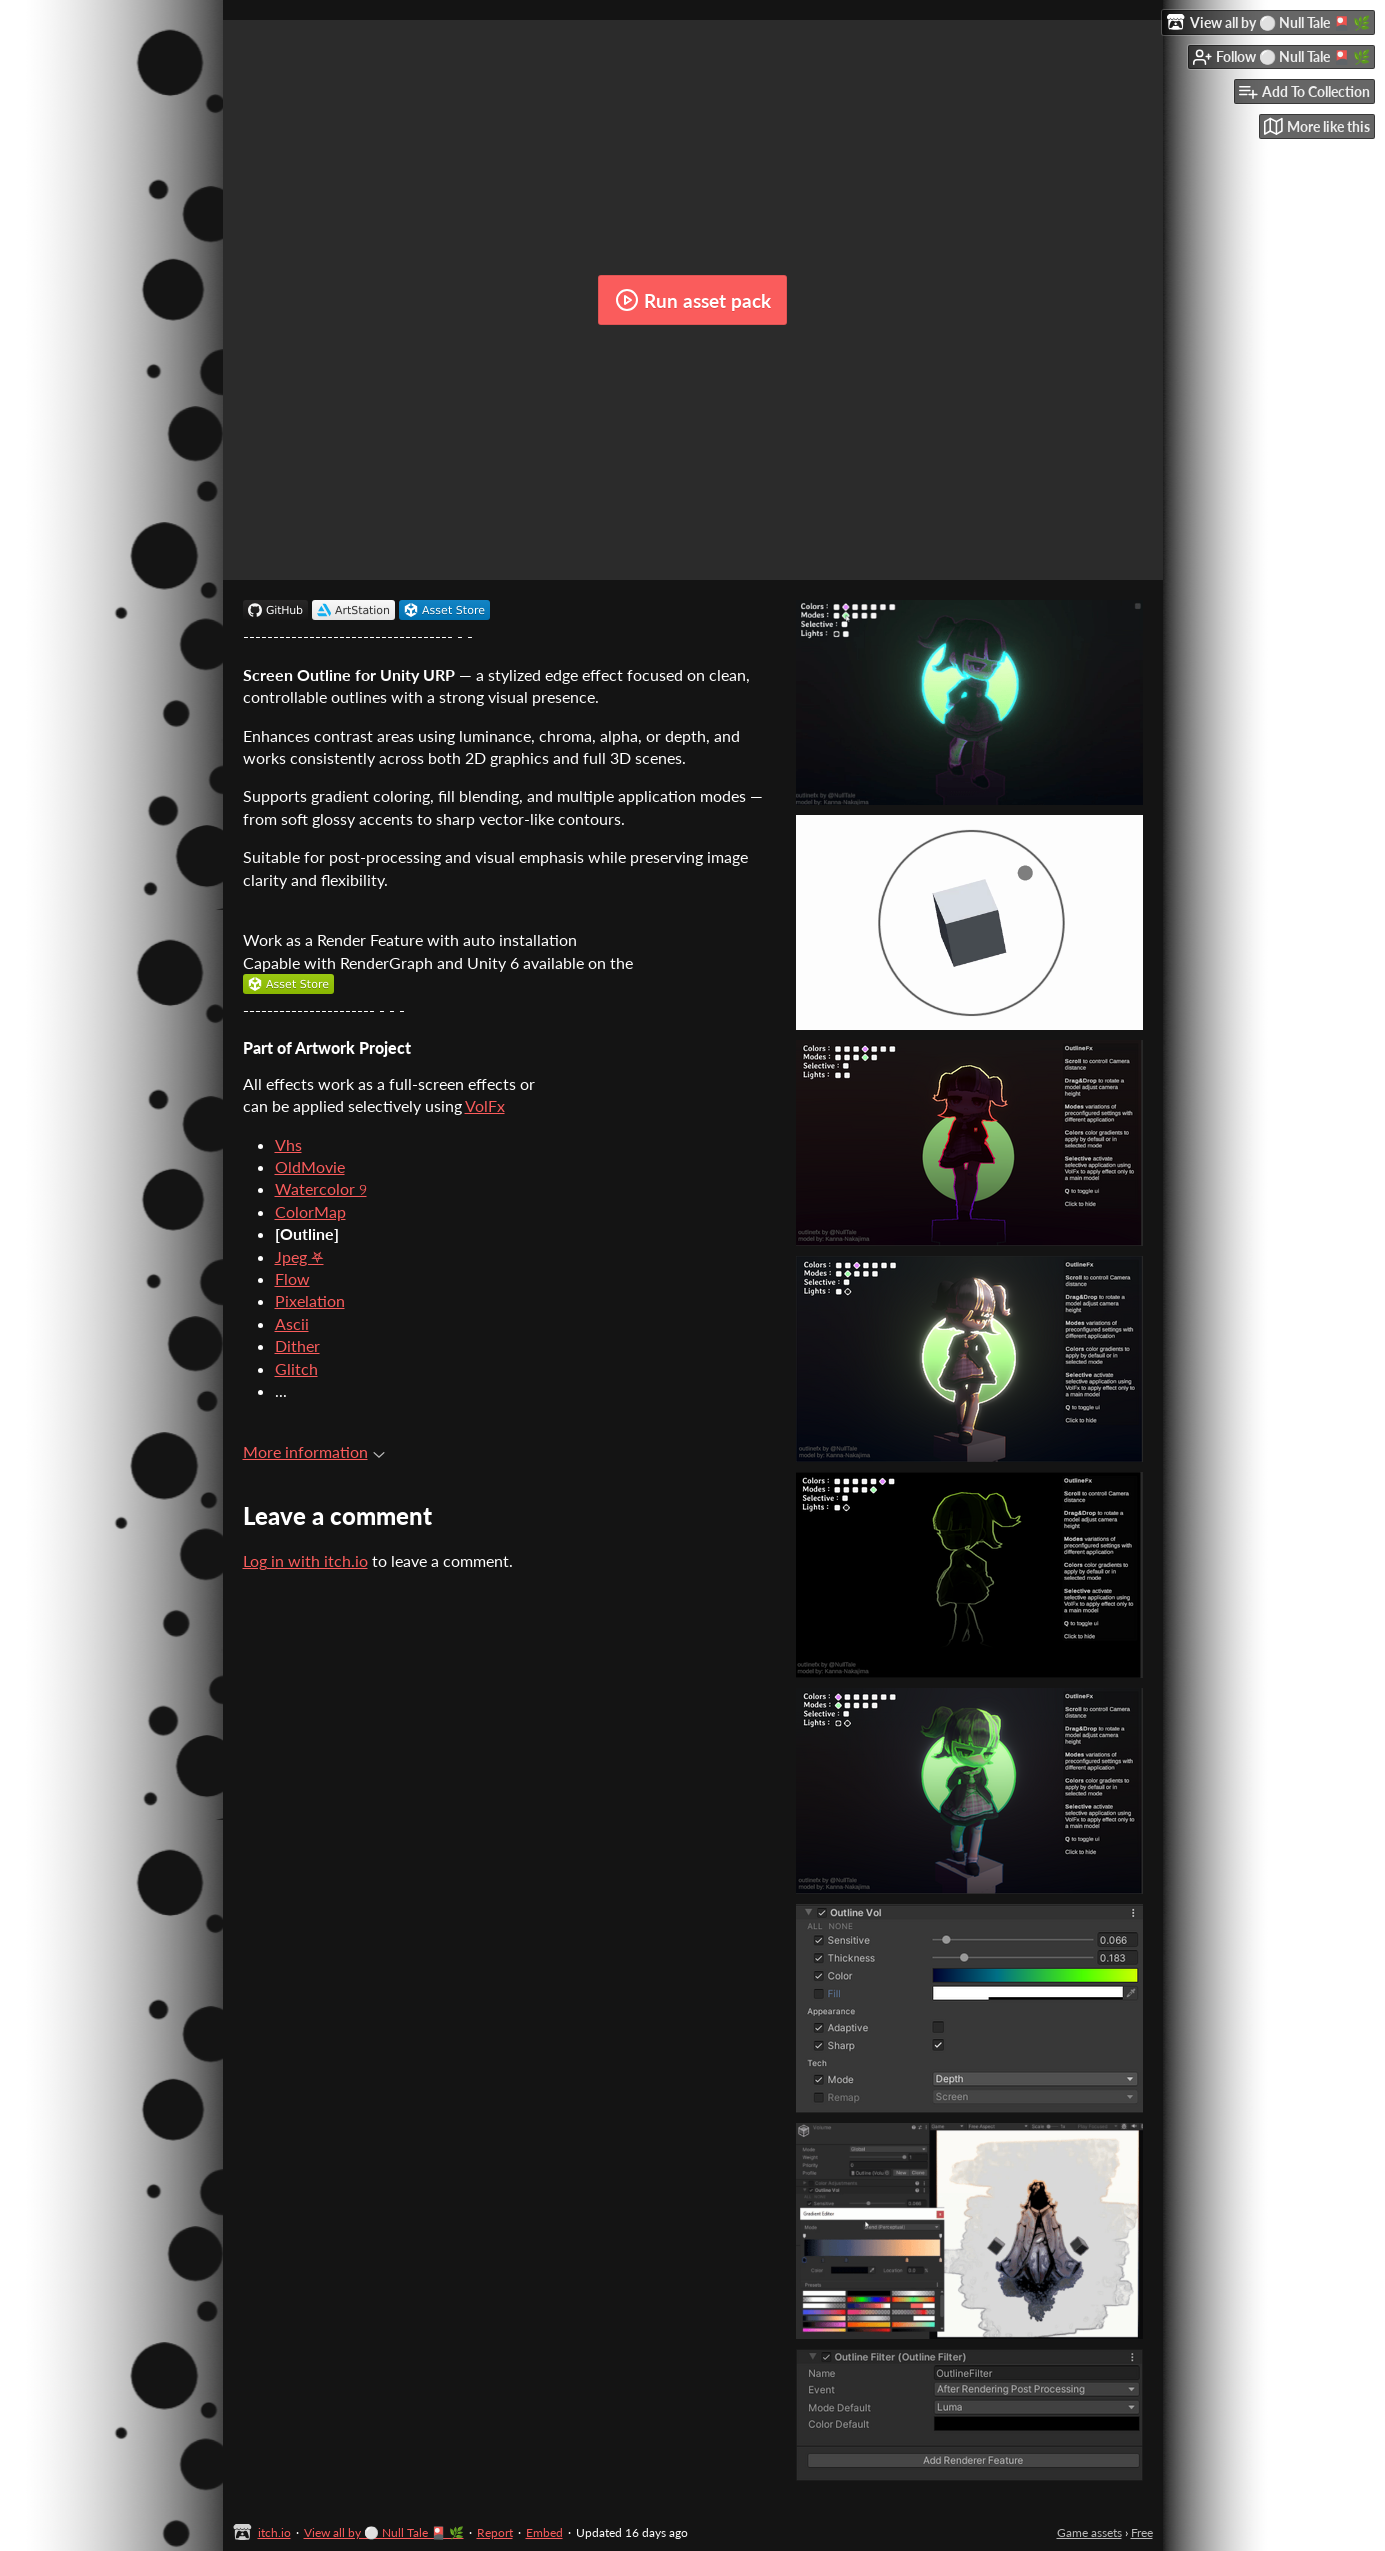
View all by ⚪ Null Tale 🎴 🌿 (384, 2532)
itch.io (274, 2532)
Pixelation (310, 1300)
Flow (292, 1278)
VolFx (485, 1105)
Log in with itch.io (305, 1560)
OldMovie (310, 1166)
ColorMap (310, 1211)
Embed (544, 2532)
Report (495, 2532)
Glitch (296, 1368)
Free (1142, 2532)
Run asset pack (693, 300)
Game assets (1089, 2532)
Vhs (288, 1144)
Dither (297, 1345)
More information (314, 1451)
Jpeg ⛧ (299, 1256)
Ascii (292, 1323)
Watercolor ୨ (321, 1188)
